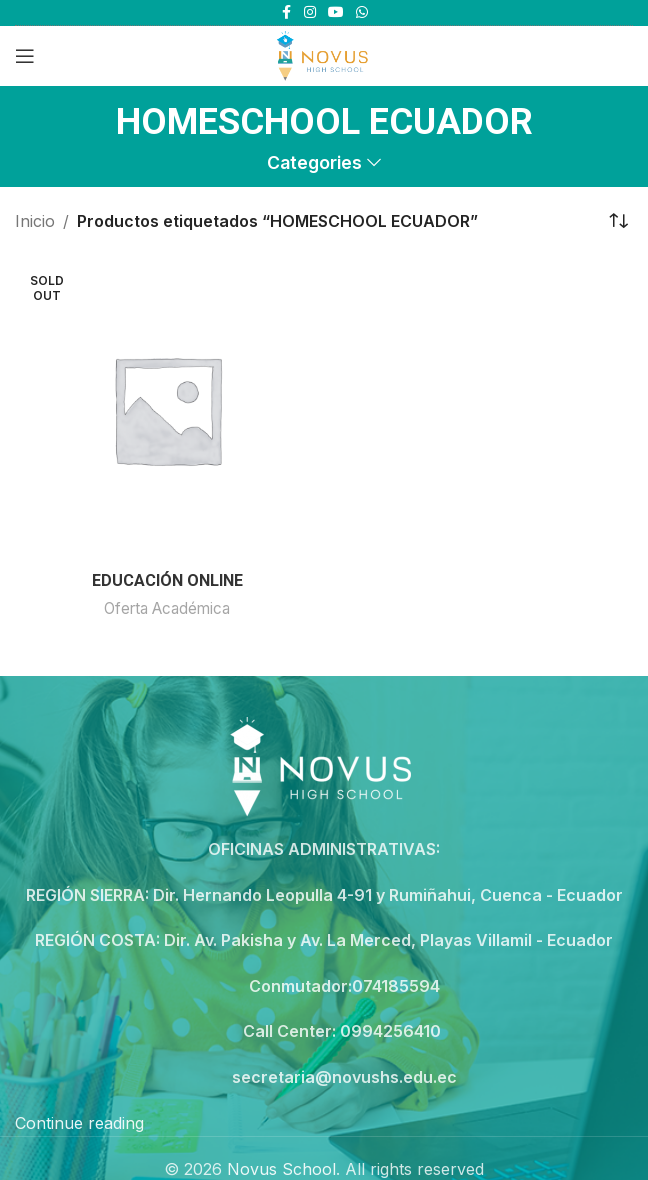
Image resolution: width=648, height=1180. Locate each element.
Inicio (35, 221)
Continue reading (79, 1123)
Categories (314, 163)
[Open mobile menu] (25, 56)
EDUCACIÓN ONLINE (167, 580)
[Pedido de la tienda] (618, 222)
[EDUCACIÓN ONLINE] (167, 409)
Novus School (281, 1169)
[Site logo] (323, 54)
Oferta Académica (167, 608)
